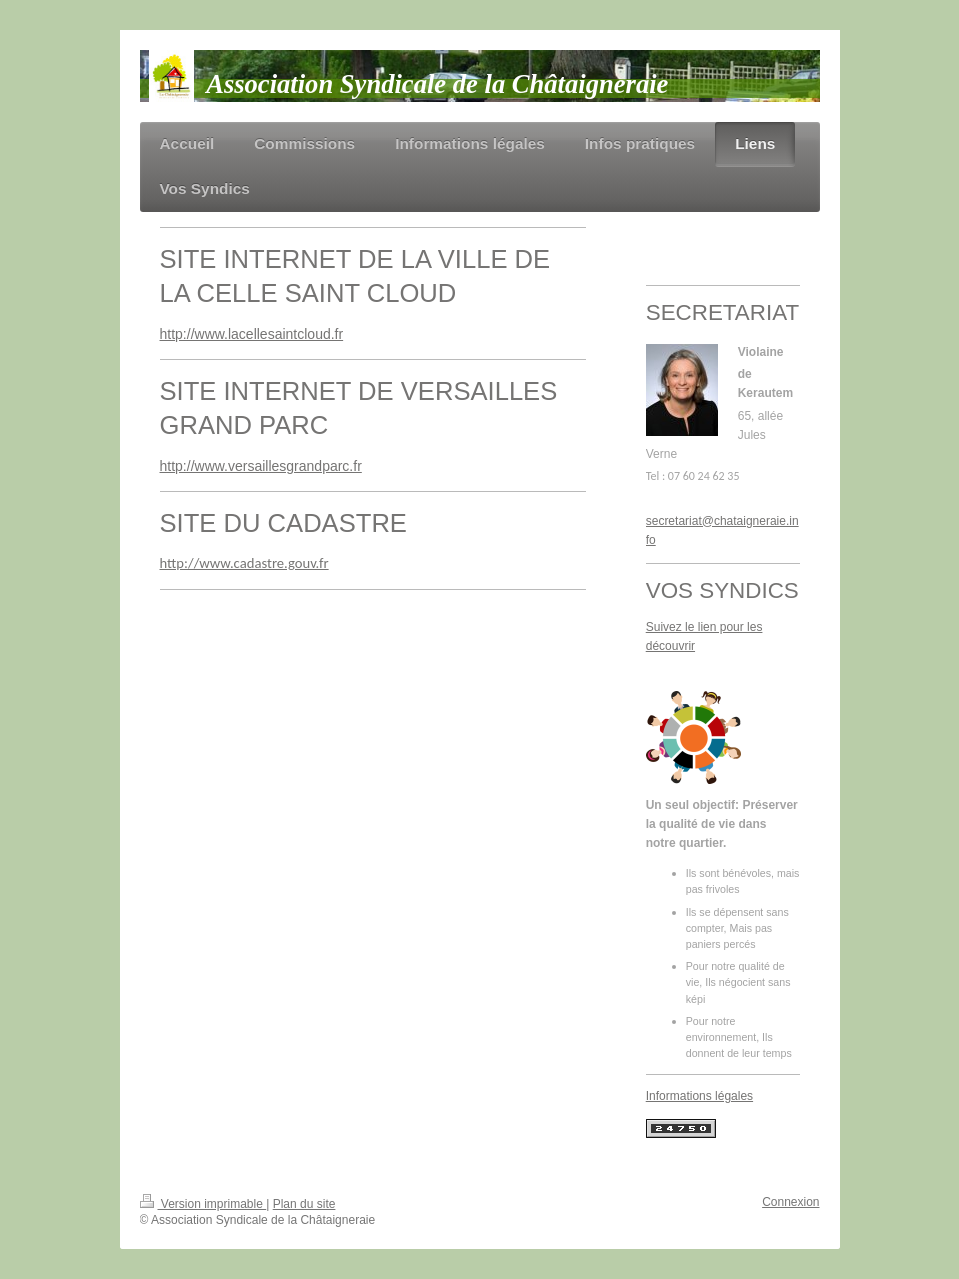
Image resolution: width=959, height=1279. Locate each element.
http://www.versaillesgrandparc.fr (261, 466)
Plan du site (304, 1204)
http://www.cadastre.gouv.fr (244, 563)
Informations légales (699, 1096)
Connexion (790, 1202)
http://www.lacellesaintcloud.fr (252, 334)
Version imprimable (203, 1204)
